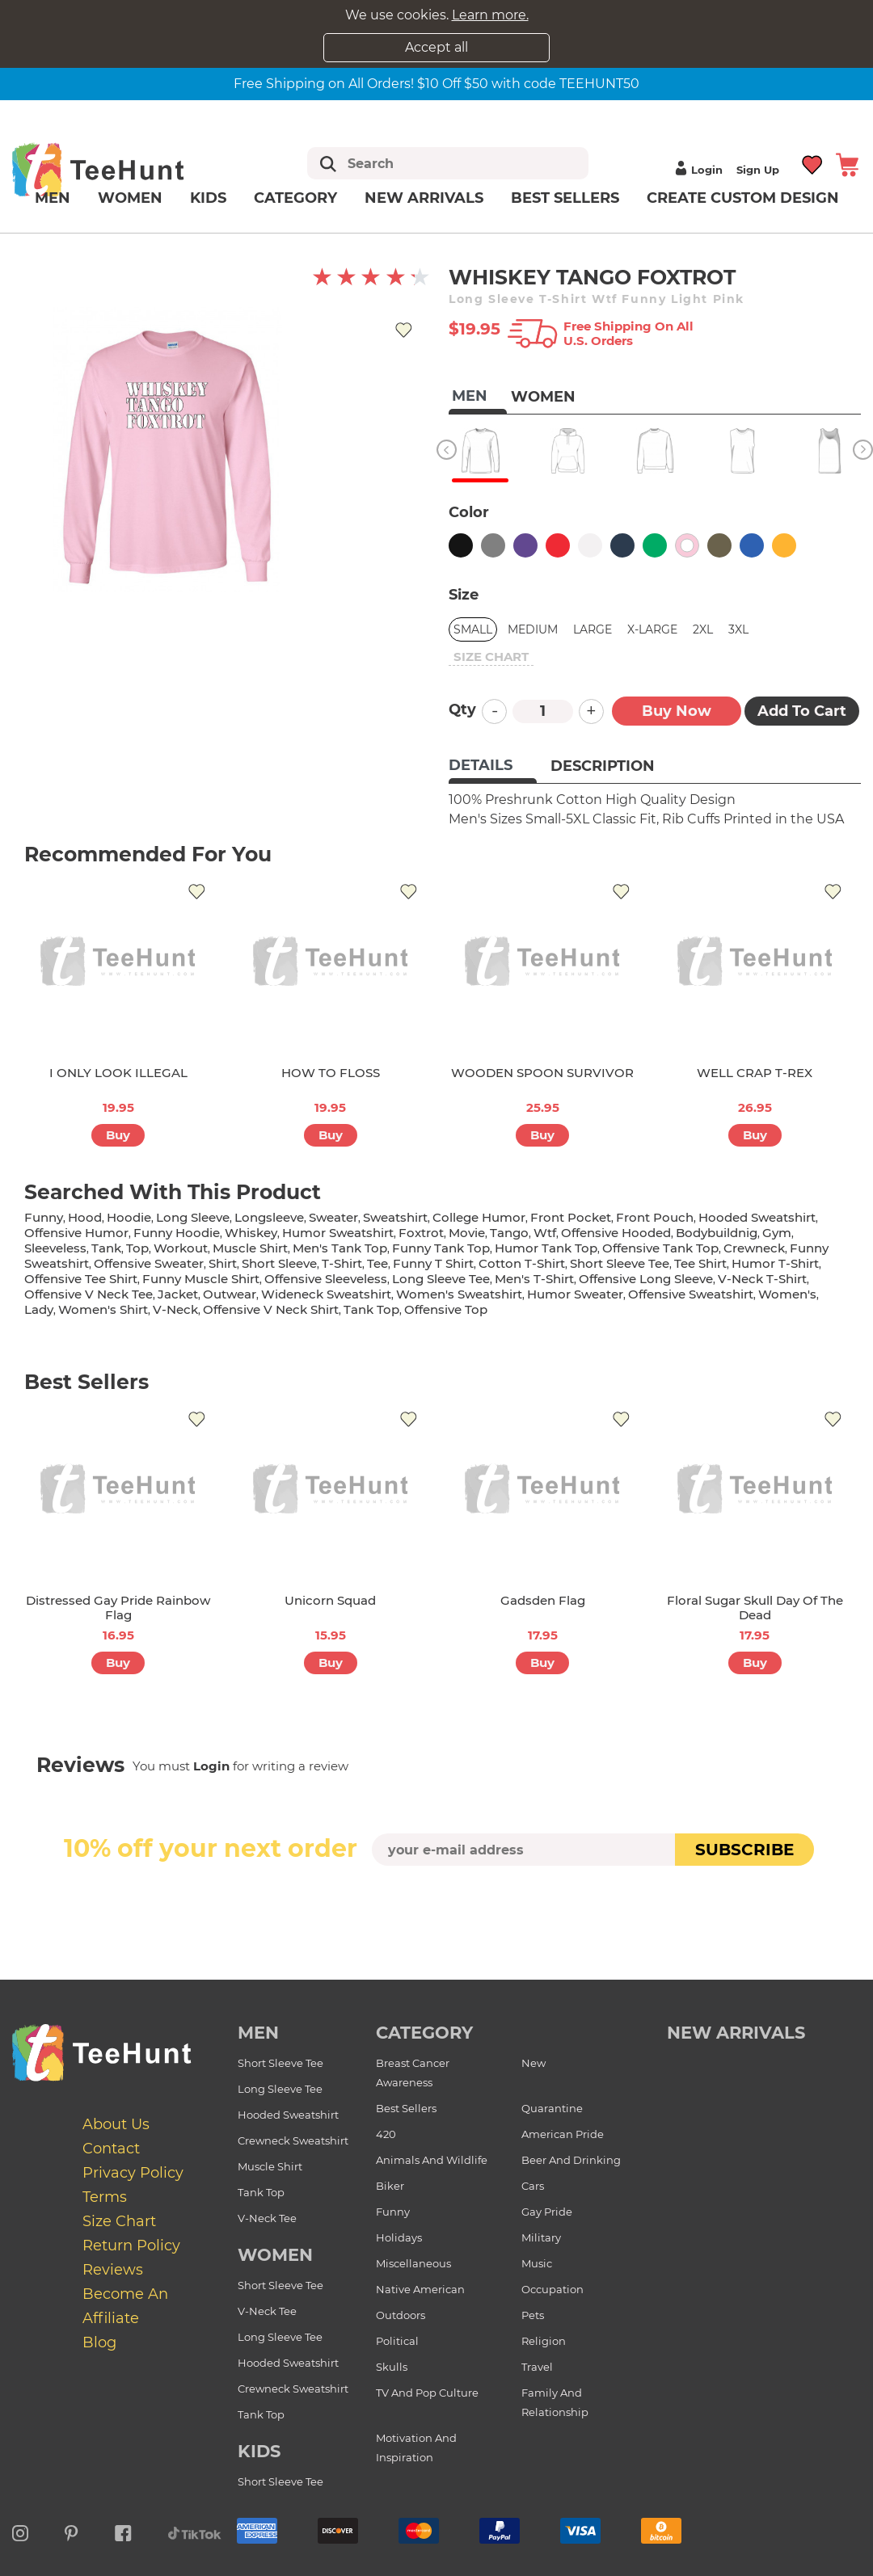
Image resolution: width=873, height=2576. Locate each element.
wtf (545, 1232)
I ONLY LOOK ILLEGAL (118, 1072)
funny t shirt (433, 1263)
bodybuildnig (716, 1232)
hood (85, 1217)
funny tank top (441, 1248)
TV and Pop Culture (427, 2392)
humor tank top (546, 1248)
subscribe (744, 1849)
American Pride (562, 2134)
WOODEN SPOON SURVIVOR (542, 1072)
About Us (116, 2124)
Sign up (757, 169)
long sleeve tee (441, 1278)
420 (386, 2134)
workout (181, 1248)
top (137, 1248)
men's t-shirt (534, 1278)
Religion (543, 2340)
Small (472, 629)
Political (397, 2340)
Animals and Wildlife (431, 2159)
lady (38, 1309)
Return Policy (131, 2245)
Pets (532, 2315)
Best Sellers (565, 198)
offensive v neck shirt (271, 1309)
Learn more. (490, 15)
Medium (533, 629)
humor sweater (575, 1294)
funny (43, 1217)
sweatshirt (395, 1217)
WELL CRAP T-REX (754, 1072)
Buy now (676, 711)
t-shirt (342, 1263)
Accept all (436, 47)
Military (541, 2237)
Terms (104, 2197)
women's (787, 1294)
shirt (223, 1263)
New (533, 2062)
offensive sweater (149, 1263)
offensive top (445, 1309)
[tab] (493, 767)
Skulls (391, 2366)
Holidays (399, 2237)
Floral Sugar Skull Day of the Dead (755, 1608)
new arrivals (736, 2032)
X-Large (652, 629)
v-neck (175, 1309)
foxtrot (421, 1232)
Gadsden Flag (542, 1600)
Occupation (552, 2289)
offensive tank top (660, 1248)
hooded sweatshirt (757, 1217)
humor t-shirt (775, 1263)
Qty (462, 709)
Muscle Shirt (270, 2166)
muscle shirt (250, 1248)
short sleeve (279, 1263)
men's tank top (340, 1248)
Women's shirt (103, 1309)
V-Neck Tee (267, 2218)
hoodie (129, 1217)
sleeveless (55, 1248)
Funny (393, 2211)
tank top (371, 1309)
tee (377, 1263)
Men (52, 198)
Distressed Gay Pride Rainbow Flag (118, 1608)
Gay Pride (546, 2211)
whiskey (251, 1232)
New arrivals (424, 198)
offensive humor (76, 1232)
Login (697, 169)
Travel (537, 2366)
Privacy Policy (132, 2173)
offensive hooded (616, 1232)
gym (776, 1232)
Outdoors (400, 2315)
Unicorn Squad (330, 1600)
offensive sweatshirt (690, 1294)
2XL (703, 629)
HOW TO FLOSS (330, 1072)
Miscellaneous (413, 2263)
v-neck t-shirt (762, 1278)
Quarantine (552, 2108)
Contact (111, 2148)
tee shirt (700, 1263)
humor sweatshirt (338, 1232)
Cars (532, 2185)
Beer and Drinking (571, 2159)
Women (130, 198)
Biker (390, 2185)
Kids (208, 198)
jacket (178, 1294)
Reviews (112, 2270)
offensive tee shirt (80, 1278)
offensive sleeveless (325, 1278)
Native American (420, 2289)
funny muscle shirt (200, 1278)
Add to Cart (801, 711)
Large (592, 629)
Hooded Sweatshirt (288, 2114)
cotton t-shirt (522, 1263)
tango (509, 1232)
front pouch (655, 1217)
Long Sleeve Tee (280, 2088)
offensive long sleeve (646, 1278)
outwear (229, 1294)
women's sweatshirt (459, 1294)
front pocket (570, 1217)
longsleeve (269, 1217)
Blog (99, 2342)
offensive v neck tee (88, 1294)
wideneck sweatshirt (326, 1294)
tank (106, 1248)
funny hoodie (176, 1232)
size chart (491, 656)
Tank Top (261, 2192)
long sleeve (193, 1217)
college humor (478, 1217)
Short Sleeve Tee (280, 2062)
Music (536, 2263)
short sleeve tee (619, 1263)
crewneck (754, 1248)
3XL (738, 629)
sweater (333, 1217)
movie (467, 1232)
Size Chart (119, 2221)
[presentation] (436, 1903)
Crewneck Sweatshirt (293, 2140)
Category (295, 198)
